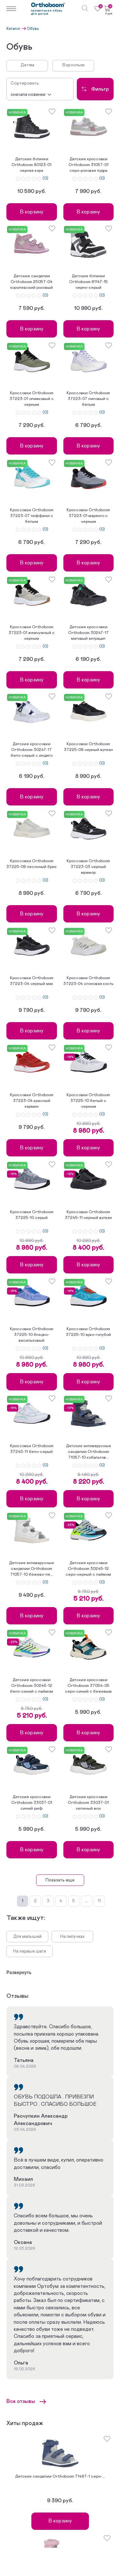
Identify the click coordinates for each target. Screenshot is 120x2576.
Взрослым (73, 65)
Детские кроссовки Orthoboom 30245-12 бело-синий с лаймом (31, 1686)
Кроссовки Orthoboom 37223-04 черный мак (31, 981)
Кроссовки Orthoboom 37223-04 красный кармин (31, 1101)
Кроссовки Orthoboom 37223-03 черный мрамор (88, 867)
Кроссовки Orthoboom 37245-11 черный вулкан (88, 1215)
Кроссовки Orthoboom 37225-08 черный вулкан (88, 747)
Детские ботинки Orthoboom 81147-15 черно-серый (88, 282)
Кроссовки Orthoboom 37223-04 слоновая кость (88, 981)
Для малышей (27, 1936)
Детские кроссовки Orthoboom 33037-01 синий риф (31, 1803)
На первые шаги (29, 1951)
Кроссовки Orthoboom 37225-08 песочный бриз (31, 864)
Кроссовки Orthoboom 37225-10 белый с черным (88, 1101)
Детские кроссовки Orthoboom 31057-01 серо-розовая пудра (88, 165)
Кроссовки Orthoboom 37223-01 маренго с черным (88, 516)
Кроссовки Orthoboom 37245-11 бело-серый (31, 1449)
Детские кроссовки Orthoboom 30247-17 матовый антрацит (88, 633)
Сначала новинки (28, 94)
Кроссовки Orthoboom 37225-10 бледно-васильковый (31, 1335)
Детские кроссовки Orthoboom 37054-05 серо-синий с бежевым (88, 1686)
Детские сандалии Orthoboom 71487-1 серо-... (60, 2476)
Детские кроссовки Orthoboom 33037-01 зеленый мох (88, 1803)
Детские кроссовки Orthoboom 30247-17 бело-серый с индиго (31, 750)
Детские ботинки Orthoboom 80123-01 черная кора (32, 165)
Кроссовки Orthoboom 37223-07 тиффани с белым (31, 516)
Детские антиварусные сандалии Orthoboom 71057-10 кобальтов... (88, 1452)
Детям (27, 65)
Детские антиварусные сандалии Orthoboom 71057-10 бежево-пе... (31, 1569)
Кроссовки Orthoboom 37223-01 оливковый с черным (32, 399)
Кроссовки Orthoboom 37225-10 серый (31, 1215)
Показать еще (60, 1880)
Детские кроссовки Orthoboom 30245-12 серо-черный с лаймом (88, 1569)
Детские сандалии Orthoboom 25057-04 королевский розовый (31, 282)
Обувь (33, 28)
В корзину (32, 211)
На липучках (72, 1936)
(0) (45, 178)
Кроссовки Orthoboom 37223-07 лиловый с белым (88, 399)
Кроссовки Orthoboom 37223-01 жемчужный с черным (32, 633)
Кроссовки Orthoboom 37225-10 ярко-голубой (88, 1332)
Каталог (13, 28)
